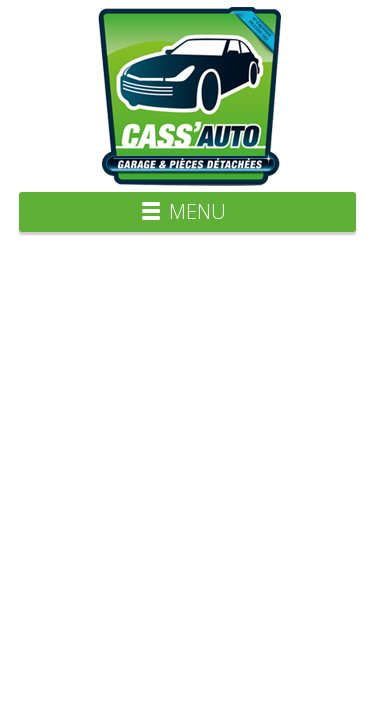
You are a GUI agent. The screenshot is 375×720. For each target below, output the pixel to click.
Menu (197, 211)
